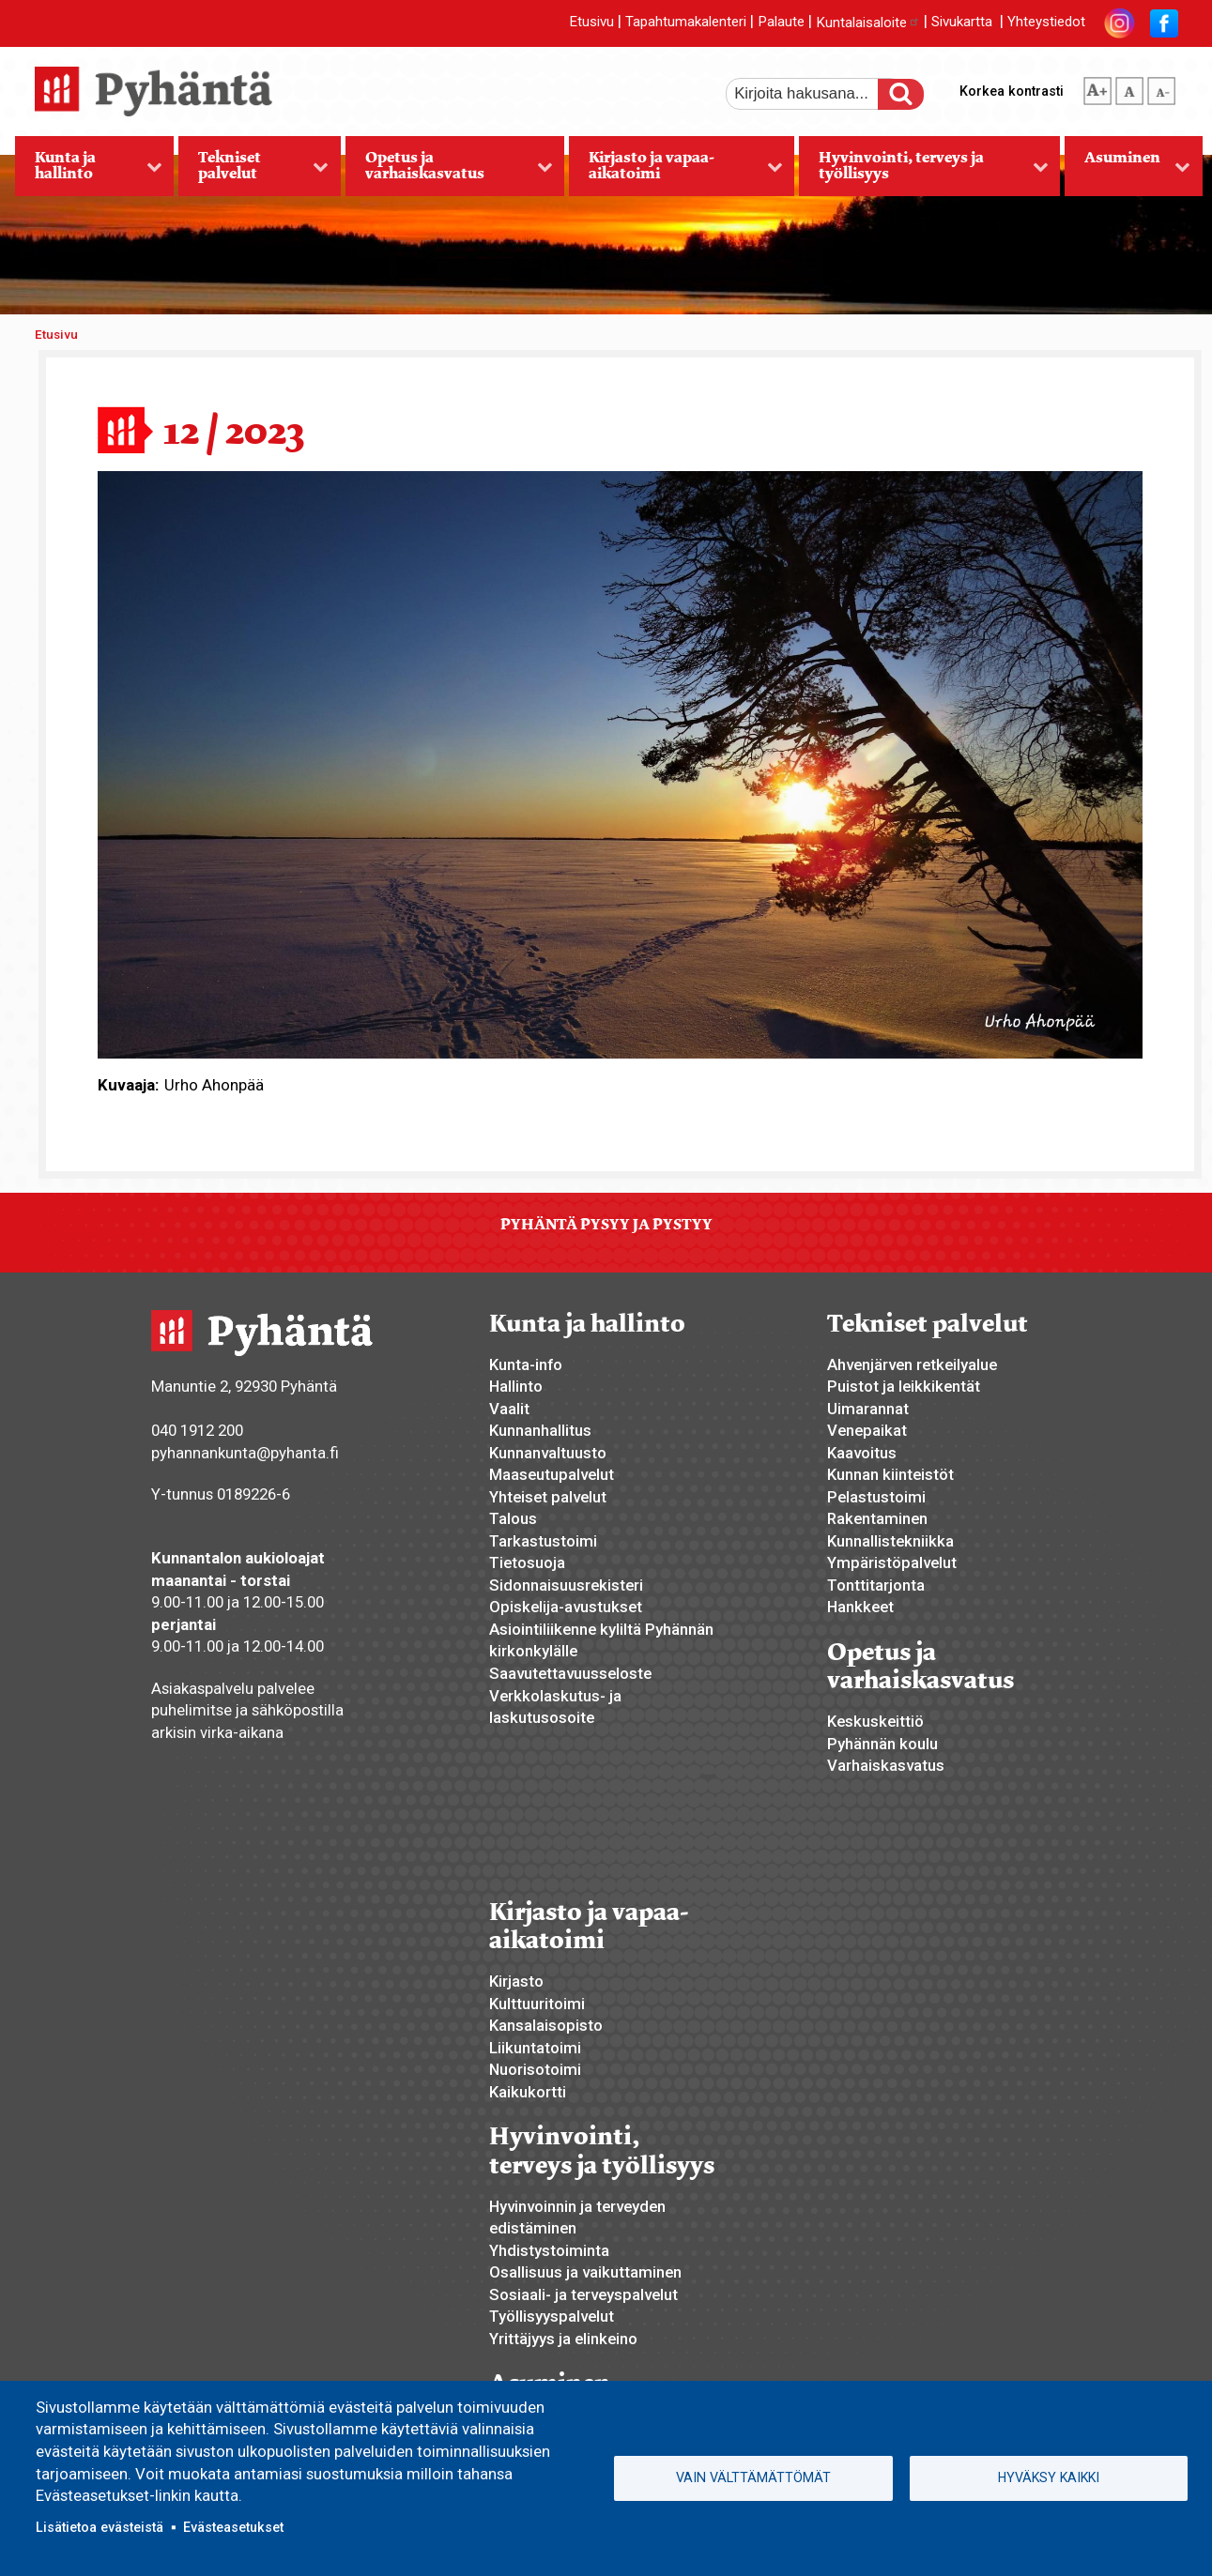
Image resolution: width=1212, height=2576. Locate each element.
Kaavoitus (862, 1452)
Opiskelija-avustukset (565, 1606)
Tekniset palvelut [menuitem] (253, 171)
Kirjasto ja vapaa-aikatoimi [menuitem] (675, 171)
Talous (513, 1518)
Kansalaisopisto (546, 2025)
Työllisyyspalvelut (551, 2316)
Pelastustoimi (876, 1496)
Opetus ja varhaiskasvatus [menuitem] (449, 171)
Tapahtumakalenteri (685, 22)
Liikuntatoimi (535, 2047)
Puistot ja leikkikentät (903, 1386)
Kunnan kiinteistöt (890, 1474)
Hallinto (516, 1386)
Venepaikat (867, 1430)
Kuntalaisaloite (868, 22)
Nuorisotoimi (535, 2069)
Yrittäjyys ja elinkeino (563, 2338)
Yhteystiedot (1046, 22)
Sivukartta (961, 22)
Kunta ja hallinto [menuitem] (88, 171)
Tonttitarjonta (876, 1585)
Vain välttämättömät (753, 2477)
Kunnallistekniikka (890, 1541)
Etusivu (591, 22)
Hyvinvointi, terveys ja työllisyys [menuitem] (924, 171)
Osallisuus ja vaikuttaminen (585, 2272)
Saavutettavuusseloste (570, 1673)
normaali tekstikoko (1129, 87)
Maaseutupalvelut (551, 1474)
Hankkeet (860, 1606)
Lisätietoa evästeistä (99, 2527)
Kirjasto (516, 1981)
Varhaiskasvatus (885, 1765)
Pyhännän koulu (882, 1743)
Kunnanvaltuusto (547, 1452)
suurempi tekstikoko (1097, 87)
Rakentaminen (877, 1518)
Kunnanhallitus (540, 1430)
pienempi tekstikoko (1161, 87)
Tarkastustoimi (543, 1541)
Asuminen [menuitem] (1127, 171)
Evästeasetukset (233, 2527)
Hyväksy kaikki (1048, 2477)
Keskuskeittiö (875, 1721)
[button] (620, 763)
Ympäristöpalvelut (892, 1562)
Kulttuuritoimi (537, 2003)
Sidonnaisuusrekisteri (566, 1585)
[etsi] (815, 94)
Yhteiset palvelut (547, 1496)
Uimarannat (868, 1408)
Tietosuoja (527, 1562)
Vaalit (509, 1408)
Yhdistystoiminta (549, 2250)
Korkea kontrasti (1011, 91)
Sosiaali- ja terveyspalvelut (583, 2294)
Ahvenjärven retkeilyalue (912, 1364)
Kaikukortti (527, 2091)
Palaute (781, 22)
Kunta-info (525, 1364)
